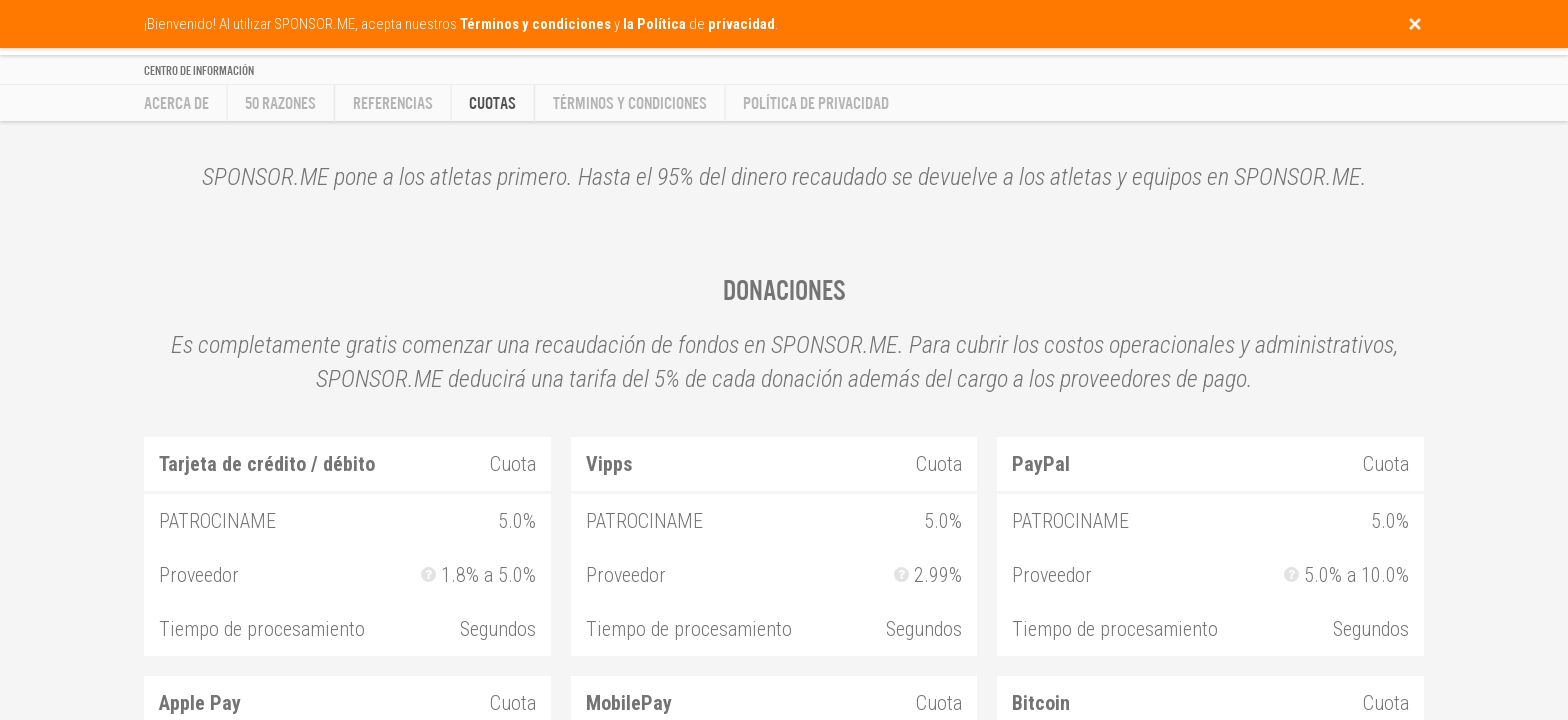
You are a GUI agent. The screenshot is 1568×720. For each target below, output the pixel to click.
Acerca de (176, 103)
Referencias (393, 103)
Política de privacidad (816, 103)
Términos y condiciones (630, 103)
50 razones (280, 103)
